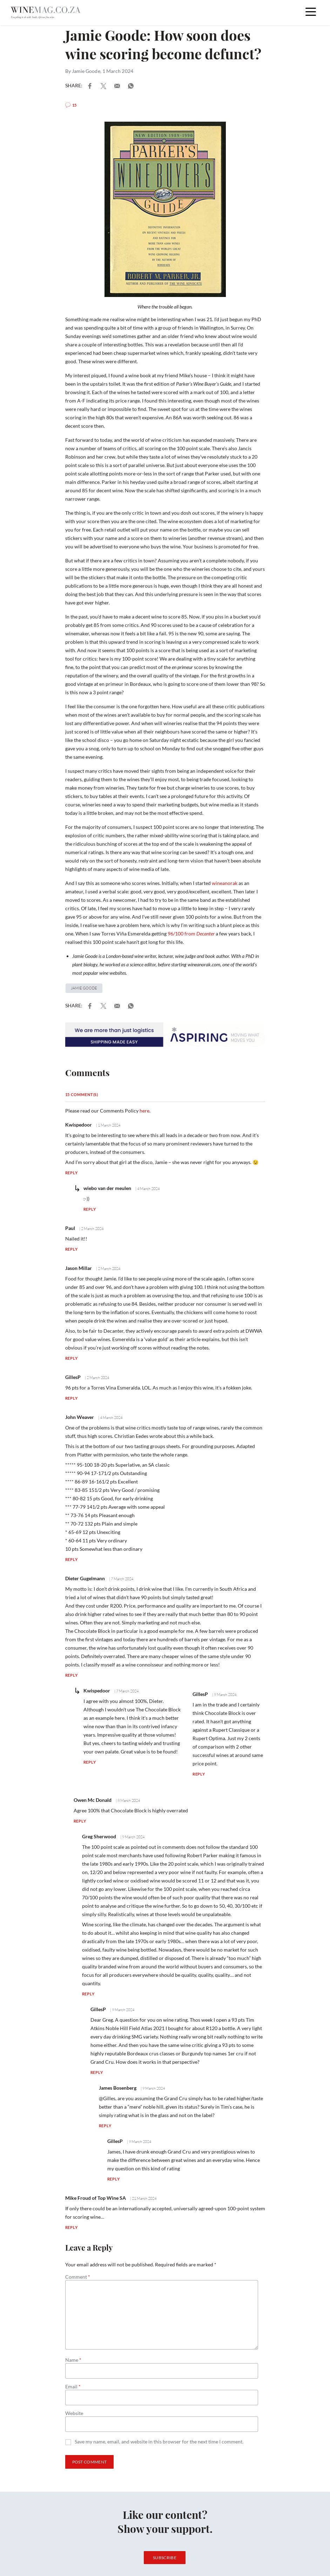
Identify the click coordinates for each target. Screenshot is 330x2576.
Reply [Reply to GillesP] (71, 1398)
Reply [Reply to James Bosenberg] (105, 2125)
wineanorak (224, 883)
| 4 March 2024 (147, 1188)
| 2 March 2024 (91, 1228)
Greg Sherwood (99, 1836)
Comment (77, 2276)
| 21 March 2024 (142, 2198)
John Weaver (79, 1417)
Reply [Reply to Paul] (71, 1249)
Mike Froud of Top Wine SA (95, 2198)
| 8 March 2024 (127, 1800)
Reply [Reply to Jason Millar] (71, 1358)
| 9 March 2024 (223, 1694)
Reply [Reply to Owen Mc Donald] (80, 1821)
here (144, 1111)
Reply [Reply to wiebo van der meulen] (89, 1209)
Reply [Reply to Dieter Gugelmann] (71, 1675)
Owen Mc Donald (93, 1800)
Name (73, 2360)
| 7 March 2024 (120, 1578)
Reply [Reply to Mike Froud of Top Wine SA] (71, 2227)
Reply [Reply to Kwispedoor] (71, 1172)
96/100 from (191, 934)
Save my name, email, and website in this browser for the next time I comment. (159, 2442)
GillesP (73, 1377)
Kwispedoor (78, 1125)
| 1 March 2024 (107, 1125)
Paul (70, 1228)
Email (73, 2386)
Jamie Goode (86, 71)
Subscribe (164, 2557)
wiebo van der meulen (107, 1188)
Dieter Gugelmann (85, 1578)
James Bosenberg (117, 2088)
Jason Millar (78, 1268)
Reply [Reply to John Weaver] (71, 1559)
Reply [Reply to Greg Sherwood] (88, 1994)
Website (74, 2413)
